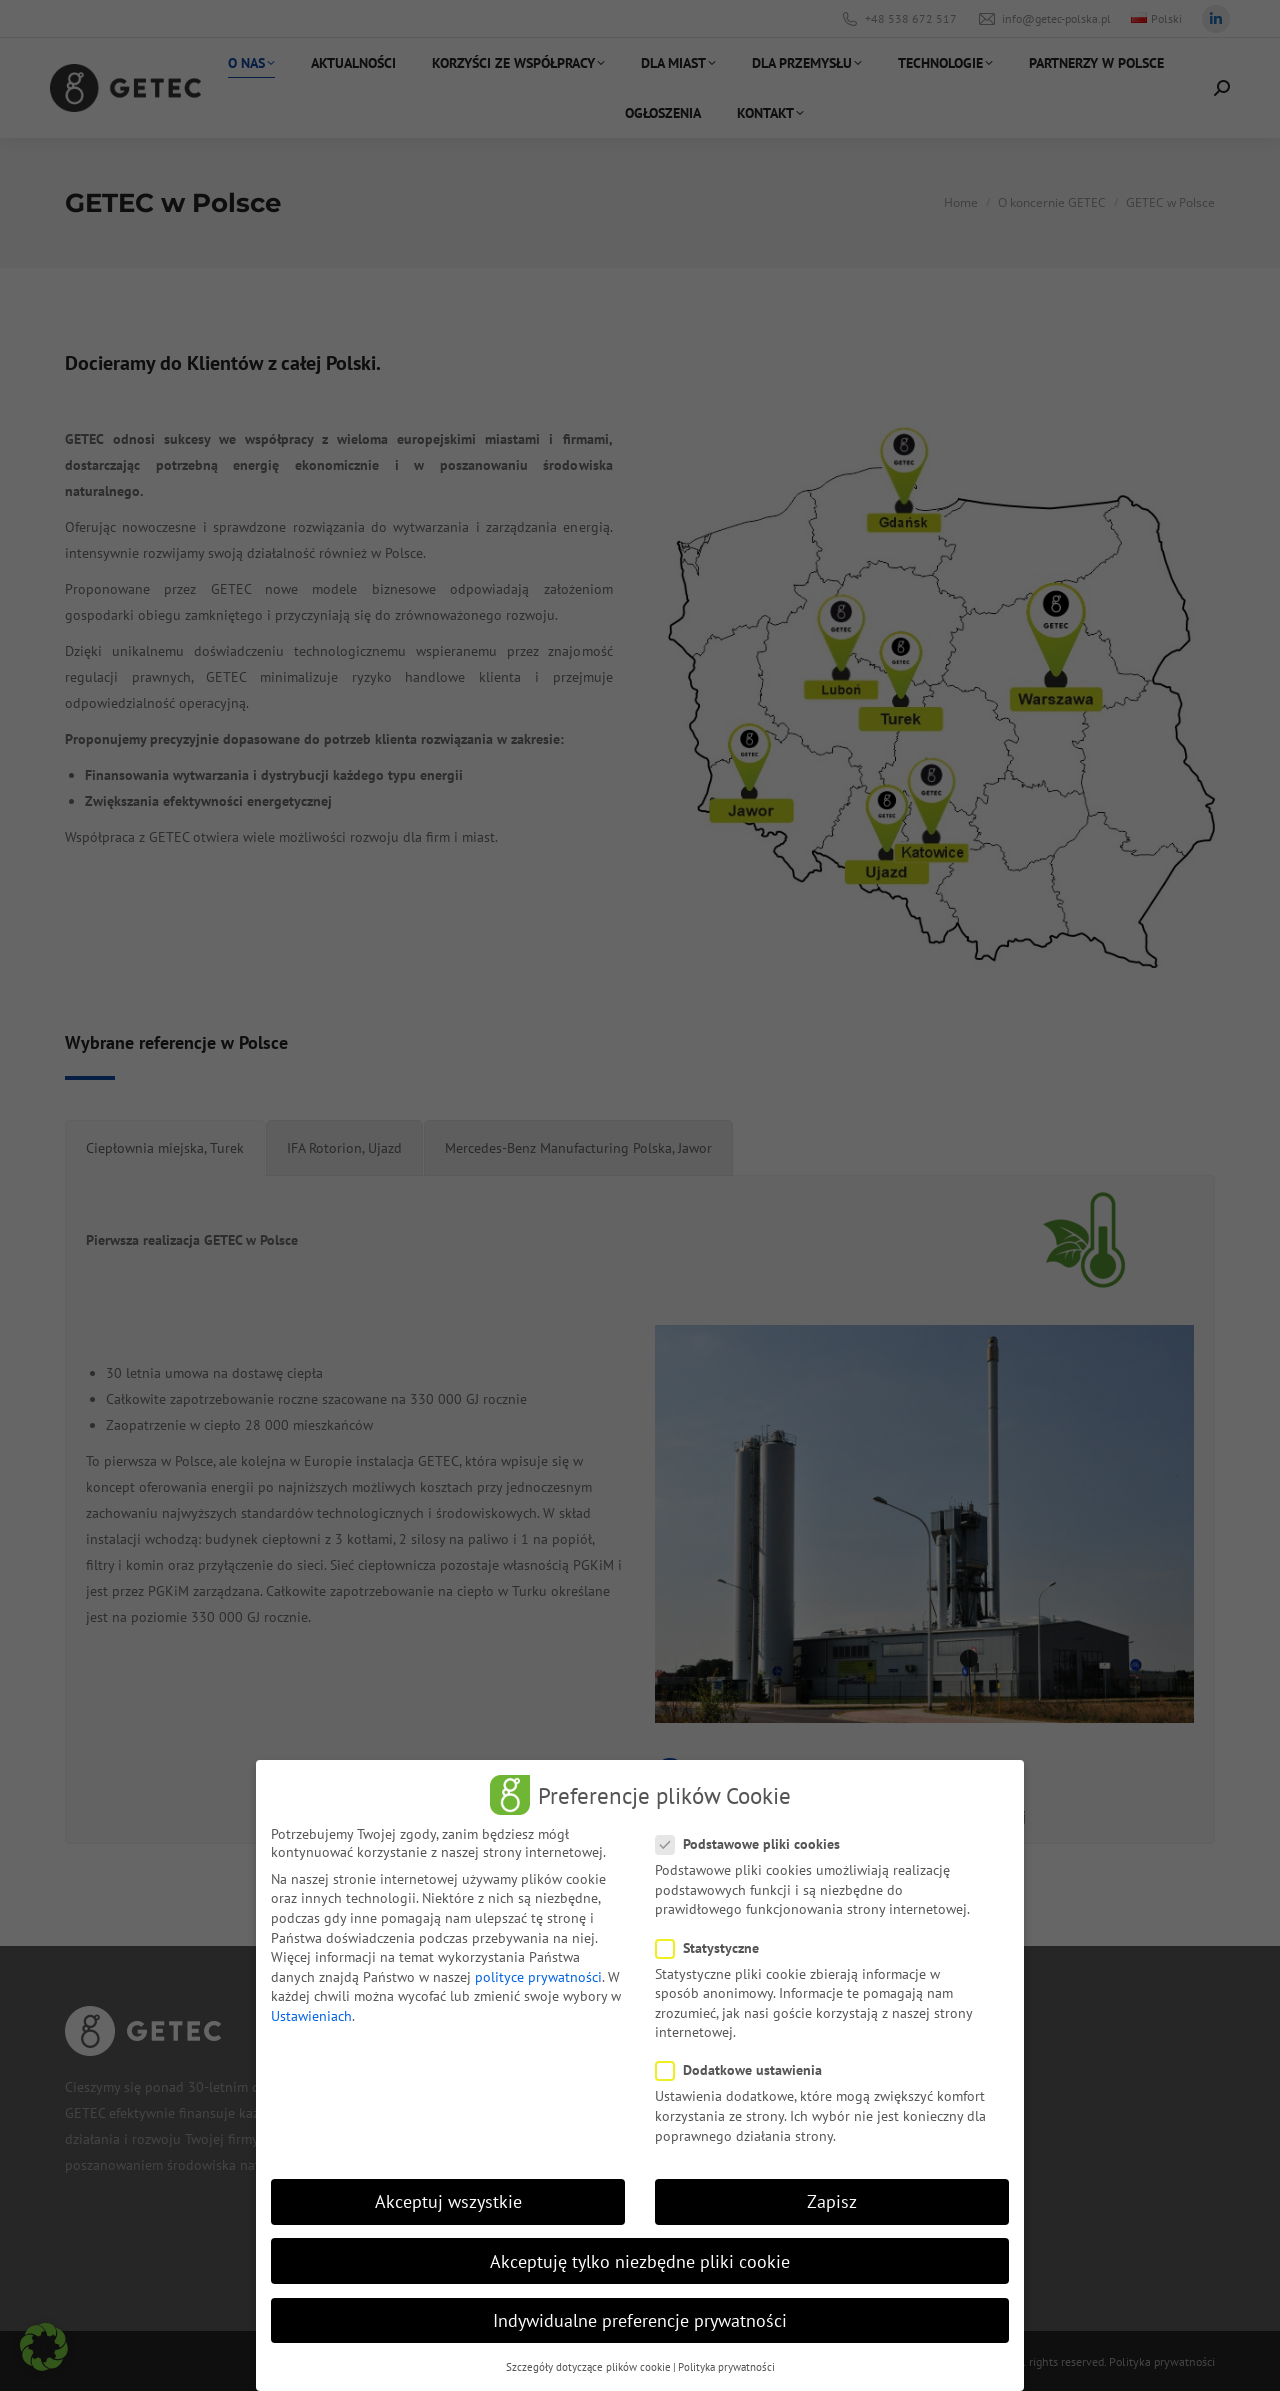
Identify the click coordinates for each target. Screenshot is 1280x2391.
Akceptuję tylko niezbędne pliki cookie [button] (640, 2259)
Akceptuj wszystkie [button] (448, 2200)
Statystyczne (713, 1946)
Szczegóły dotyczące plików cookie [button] (588, 2365)
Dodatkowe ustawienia (745, 2069)
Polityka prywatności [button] (726, 2365)
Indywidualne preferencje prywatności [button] (640, 2318)
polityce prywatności (538, 1975)
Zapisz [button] (832, 2200)
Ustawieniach (311, 2014)
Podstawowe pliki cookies (754, 1843)
